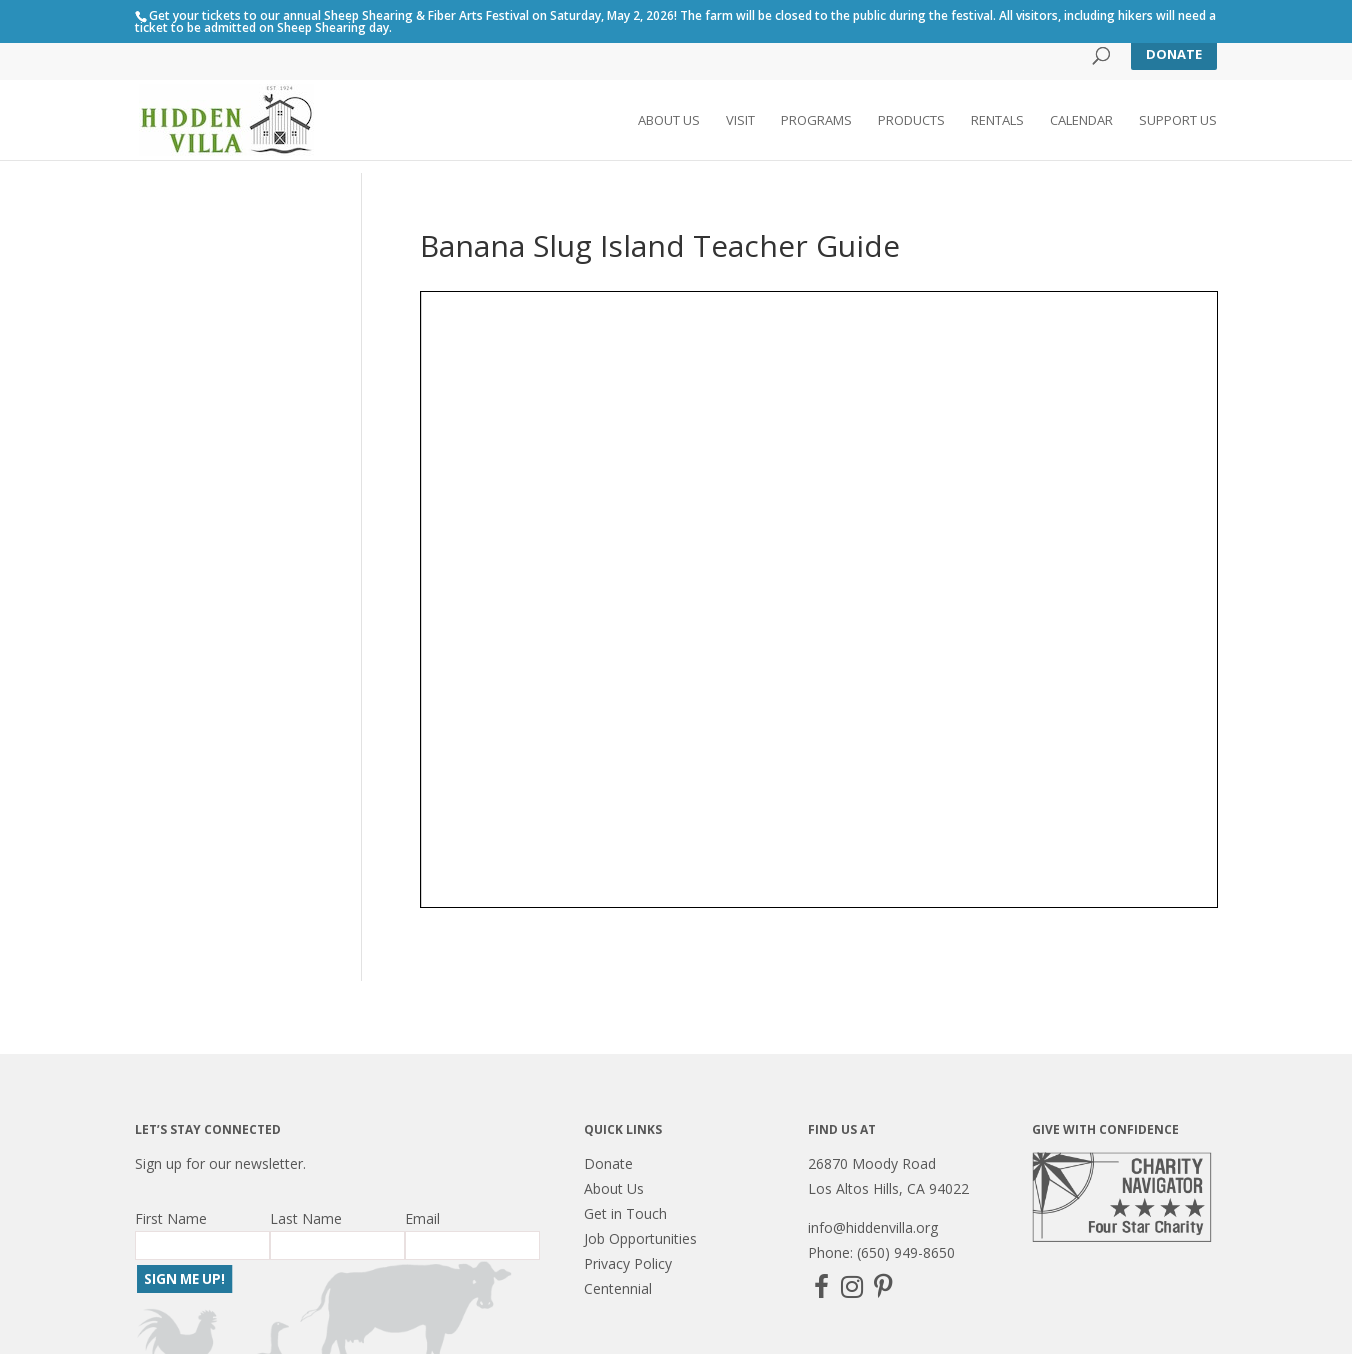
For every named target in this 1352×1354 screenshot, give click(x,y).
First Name (171, 1218)
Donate (1174, 54)
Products (911, 121)
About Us (669, 121)
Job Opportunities (640, 1238)
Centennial (618, 1288)
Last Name (306, 1218)
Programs (816, 121)
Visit (740, 121)
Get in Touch (625, 1213)
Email (422, 1218)
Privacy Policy (628, 1263)
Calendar (1081, 121)
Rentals (997, 121)
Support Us (1178, 121)
